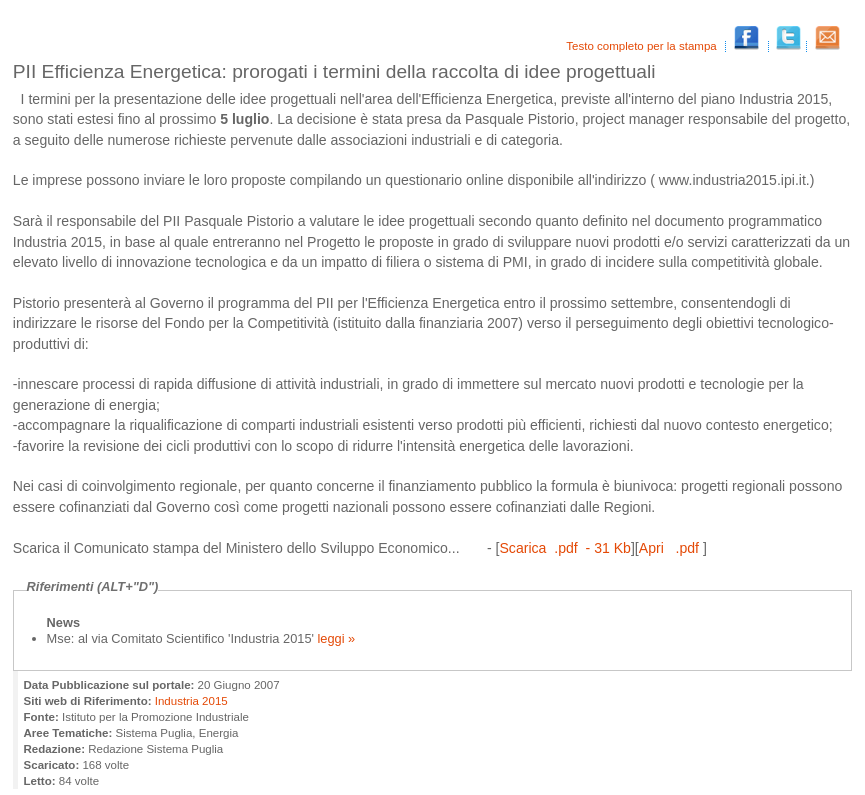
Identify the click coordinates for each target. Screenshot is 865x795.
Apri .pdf (671, 548)
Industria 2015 (191, 701)
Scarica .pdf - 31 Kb (564, 548)
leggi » (337, 638)
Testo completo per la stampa (643, 46)
